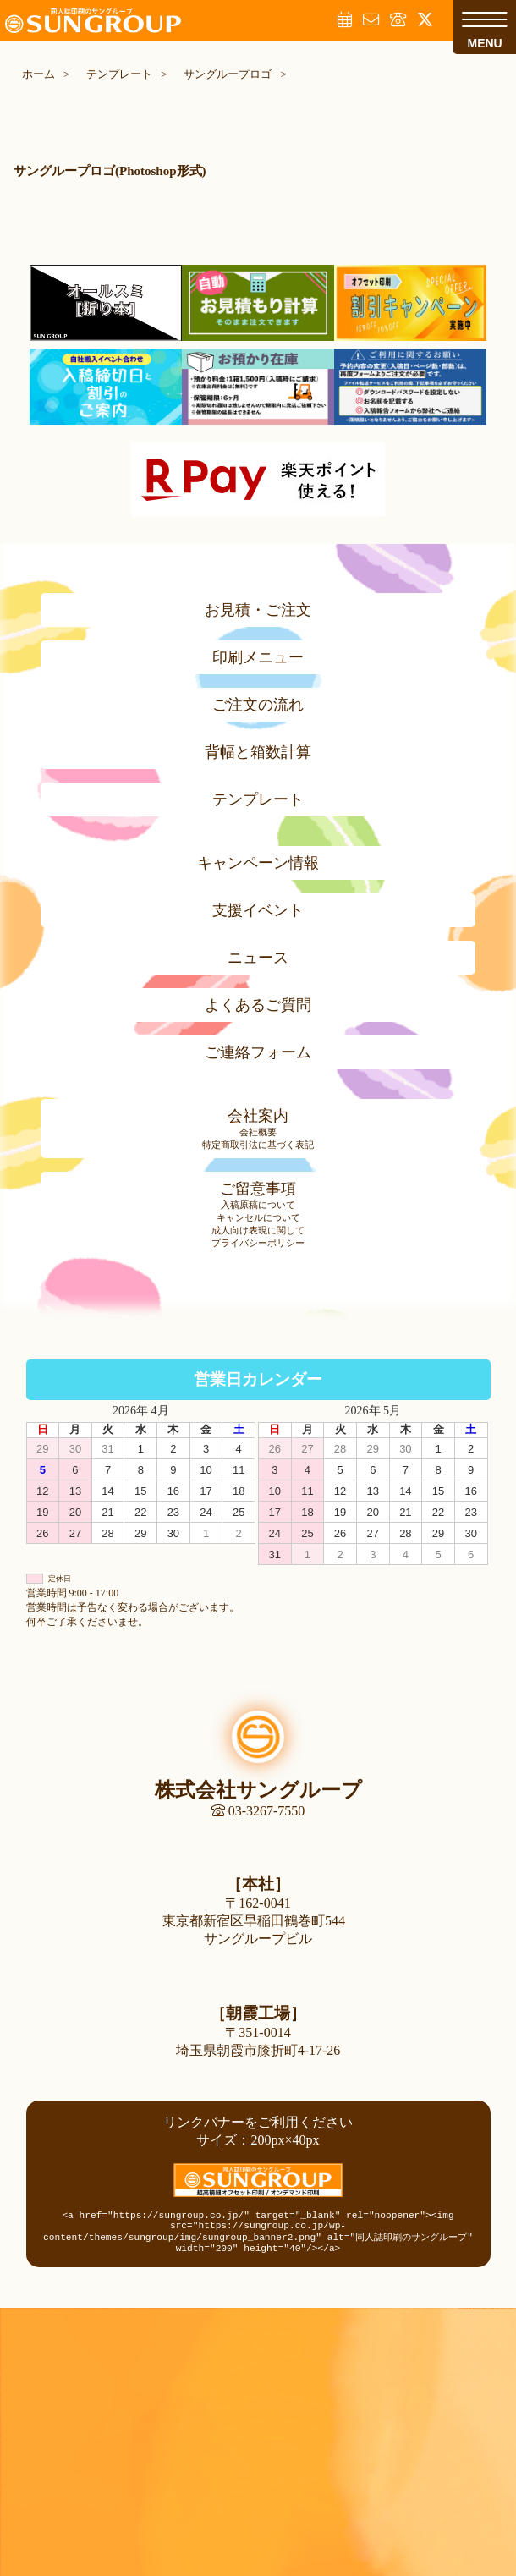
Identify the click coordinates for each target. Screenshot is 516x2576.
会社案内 (258, 1115)
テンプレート (258, 799)
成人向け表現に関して (258, 1230)
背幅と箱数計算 (258, 752)
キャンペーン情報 (258, 862)
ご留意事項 (258, 1188)
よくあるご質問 (258, 1005)
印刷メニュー (258, 657)
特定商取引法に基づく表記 (258, 1145)
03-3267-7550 (258, 1811)
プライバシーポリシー (258, 1243)
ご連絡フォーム (258, 1052)
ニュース (258, 957)
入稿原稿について (258, 1205)
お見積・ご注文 (258, 609)
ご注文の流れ (258, 704)
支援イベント (258, 910)
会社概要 (258, 1132)
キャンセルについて (258, 1217)
